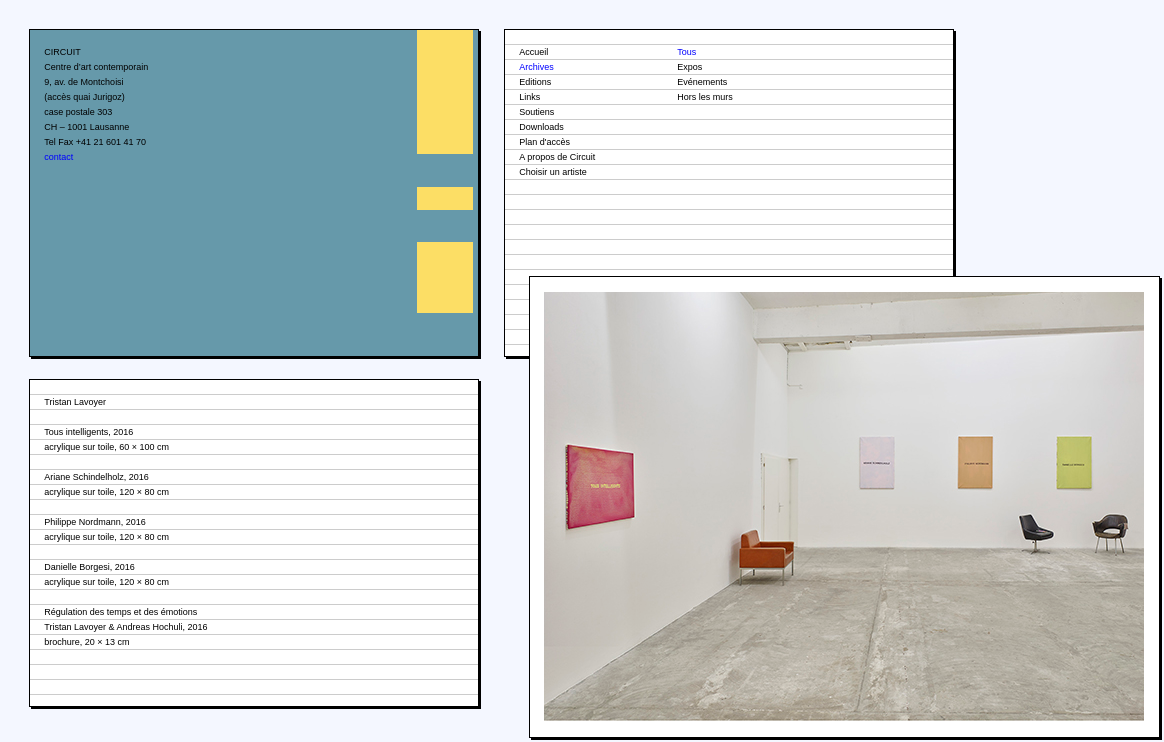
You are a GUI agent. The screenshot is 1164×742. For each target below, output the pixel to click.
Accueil (533, 52)
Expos (689, 67)
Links (529, 97)
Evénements (702, 82)
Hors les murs (705, 97)
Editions (535, 82)
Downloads (541, 127)
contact (58, 157)
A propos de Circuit (557, 157)
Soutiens (536, 112)
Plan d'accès (544, 142)
